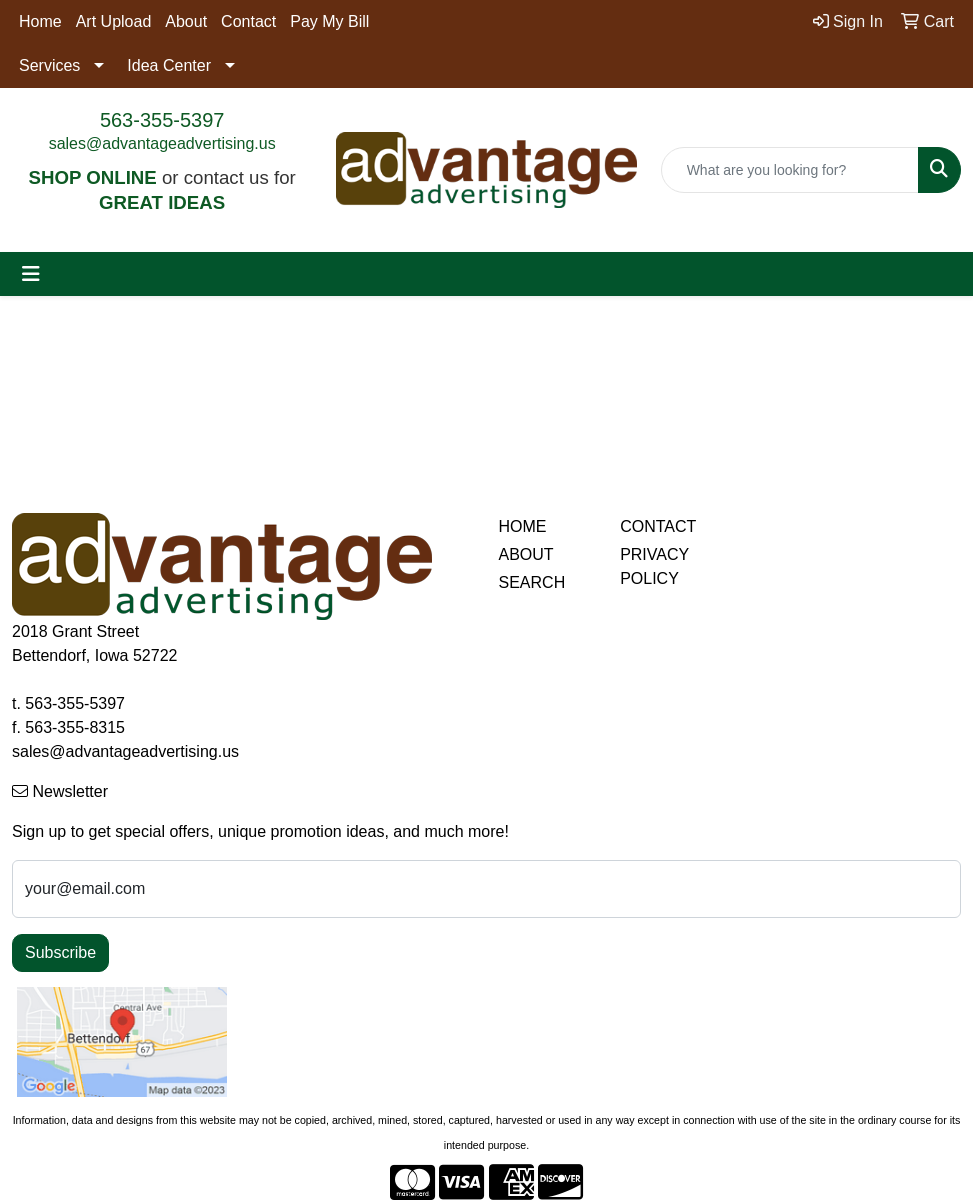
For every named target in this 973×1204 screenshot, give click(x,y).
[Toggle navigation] (31, 274)
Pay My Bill (329, 21)
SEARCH (532, 582)
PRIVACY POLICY (654, 566)
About (186, 21)
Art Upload (114, 21)
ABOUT (526, 554)
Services (49, 65)
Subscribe (60, 952)
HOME (523, 526)
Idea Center (169, 65)
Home (40, 21)
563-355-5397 (162, 120)
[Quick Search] (790, 170)
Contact (248, 21)
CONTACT (658, 526)
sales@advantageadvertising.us (162, 143)
